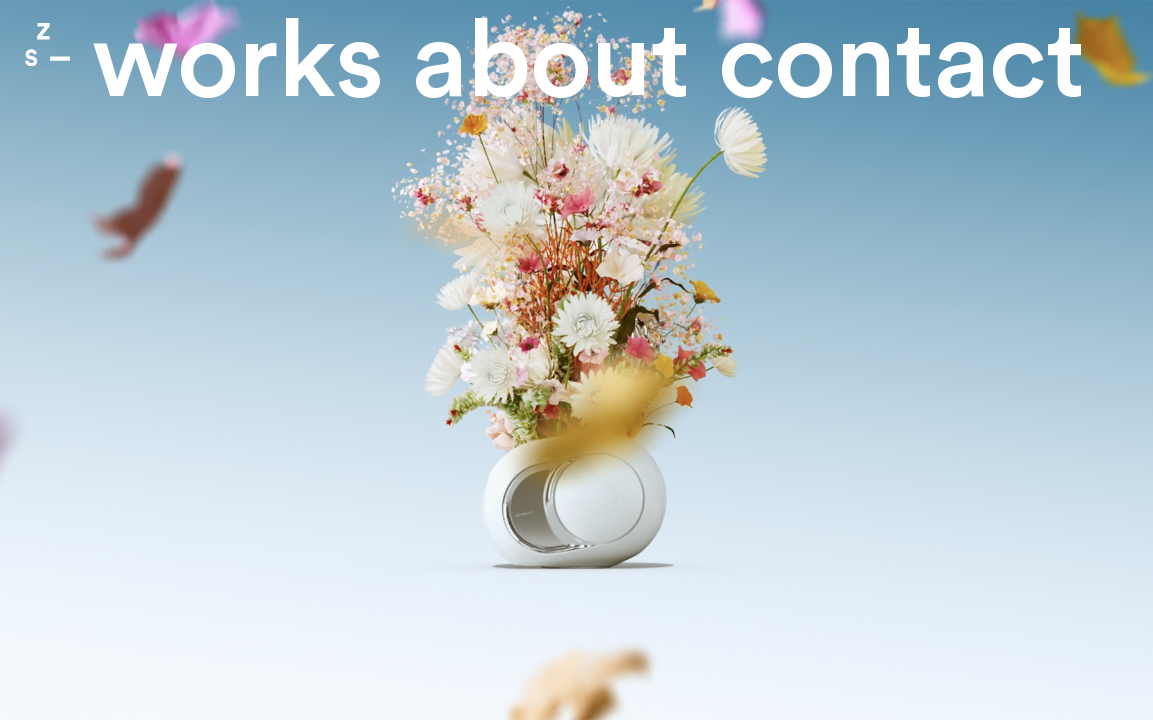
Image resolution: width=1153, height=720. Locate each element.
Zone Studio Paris (47, 44)
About (550, 63)
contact (901, 63)
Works (237, 63)
